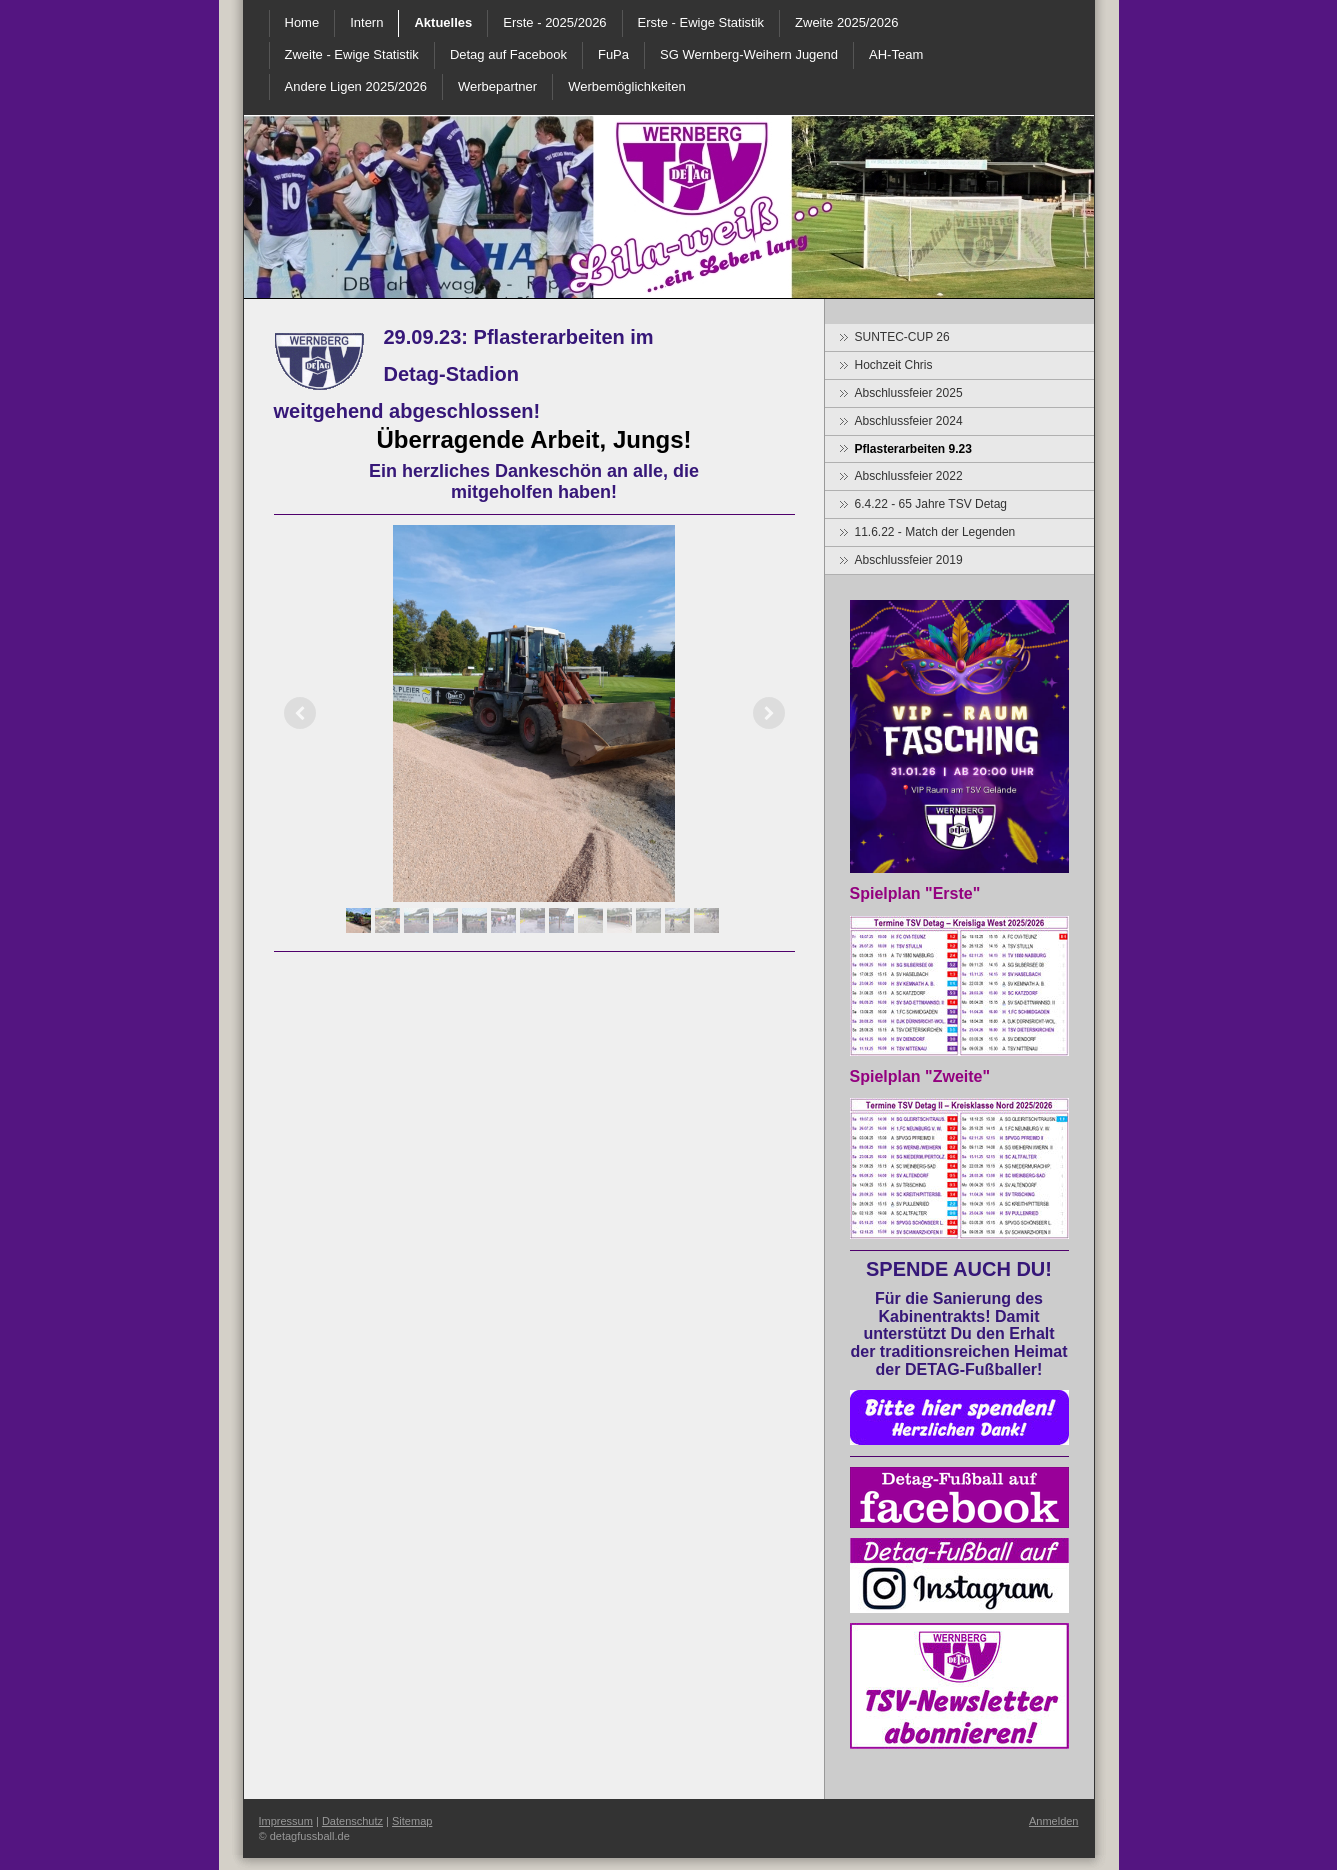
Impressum (286, 1821)
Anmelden (1054, 1821)
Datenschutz (352, 1821)
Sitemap (412, 1821)
